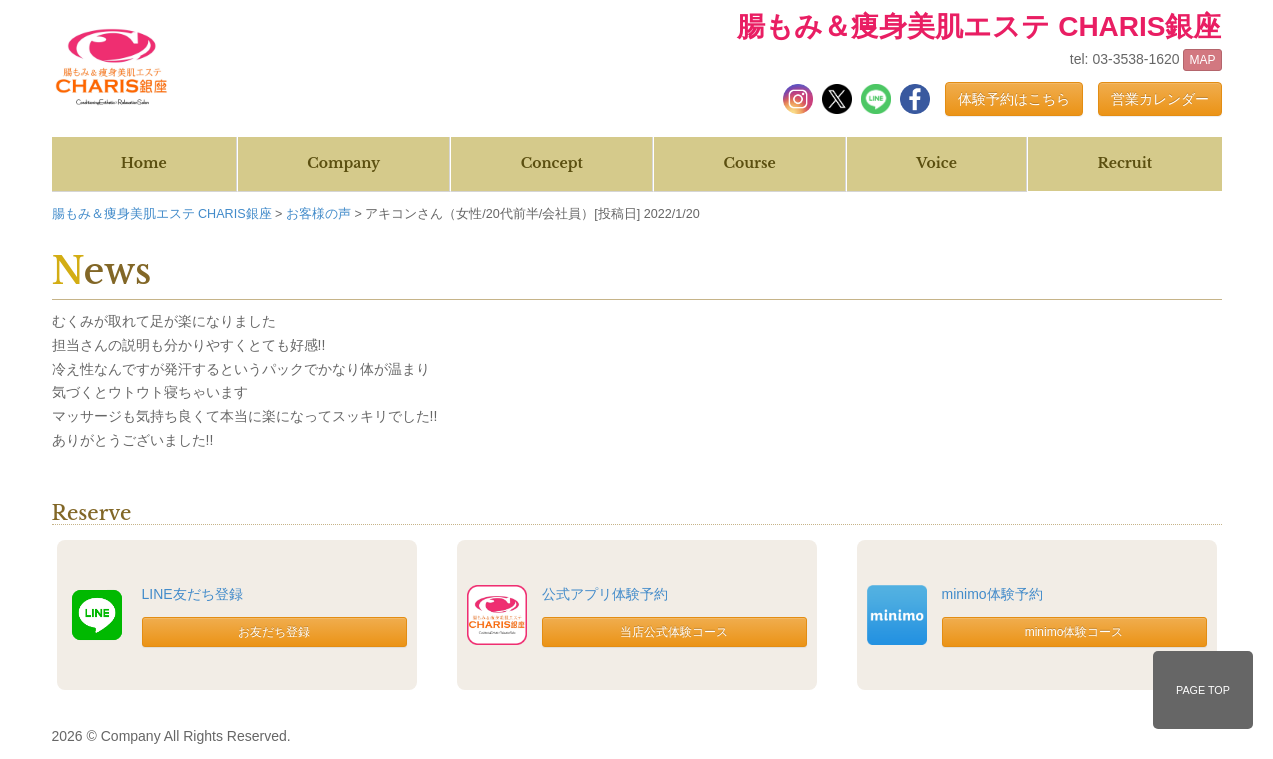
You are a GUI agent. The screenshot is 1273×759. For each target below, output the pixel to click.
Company (343, 163)
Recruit (1124, 163)
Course (749, 163)
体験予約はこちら (1014, 99)
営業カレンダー (1160, 99)
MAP (1202, 60)
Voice (936, 163)
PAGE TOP (1203, 690)
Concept (552, 163)
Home (144, 163)
